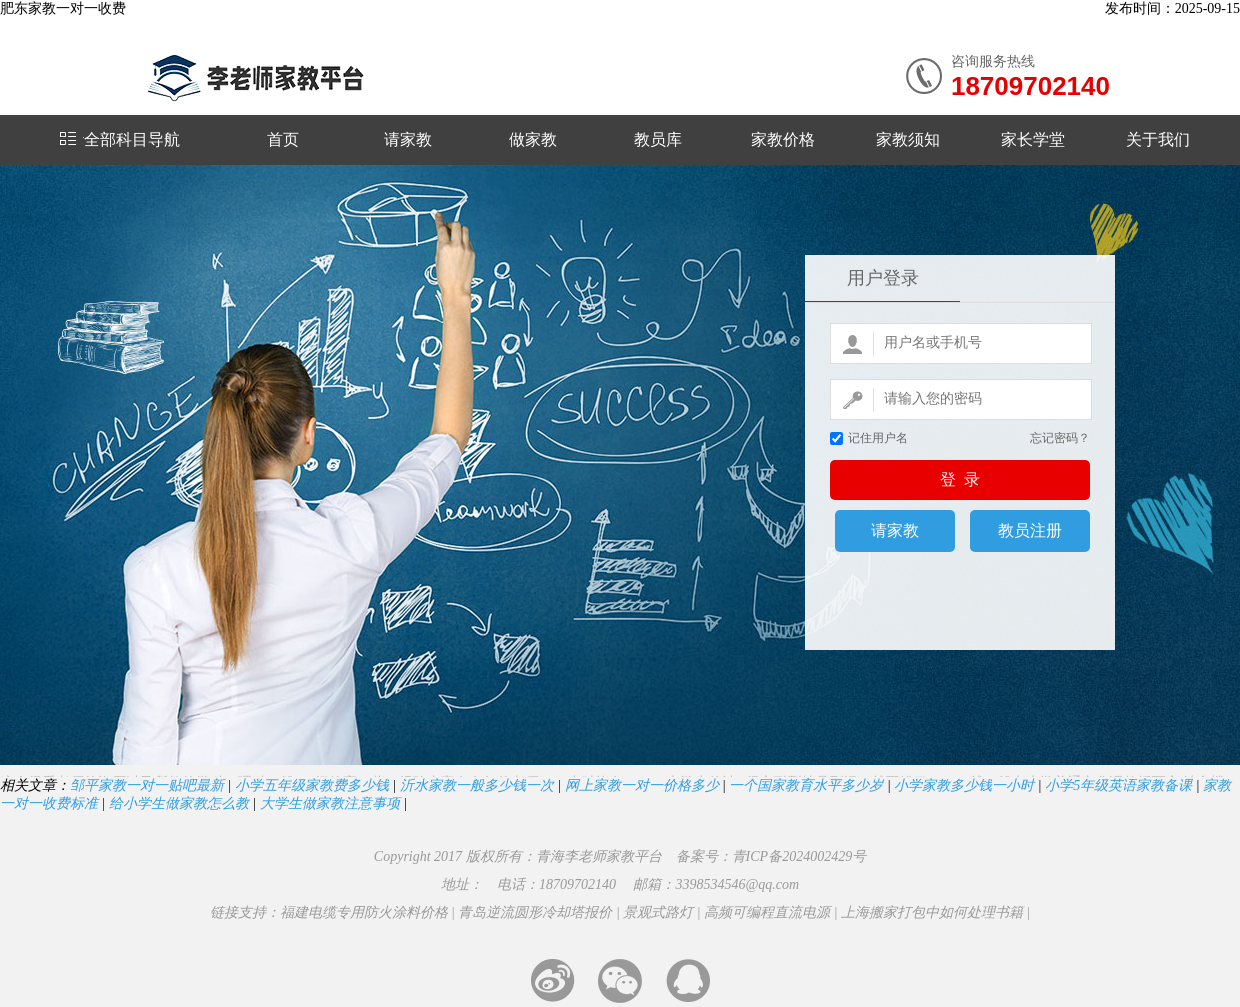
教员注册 (1030, 530)
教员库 (658, 139)
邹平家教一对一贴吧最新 (147, 785)
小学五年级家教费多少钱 (312, 785)
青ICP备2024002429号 (799, 856)
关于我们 (1158, 139)
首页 (283, 139)
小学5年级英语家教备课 (1118, 785)
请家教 (408, 139)
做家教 (533, 139)
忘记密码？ (1060, 438)
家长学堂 (1033, 139)
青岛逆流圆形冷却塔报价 (535, 912)
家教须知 (908, 139)
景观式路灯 (658, 912)
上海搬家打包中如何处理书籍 (932, 912)
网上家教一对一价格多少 (642, 785)
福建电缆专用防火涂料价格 (364, 912)
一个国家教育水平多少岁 (806, 785)
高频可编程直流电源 (767, 912)
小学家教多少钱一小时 (964, 785)
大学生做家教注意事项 (330, 803)
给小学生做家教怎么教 (179, 803)
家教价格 (783, 139)
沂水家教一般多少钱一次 (477, 785)
